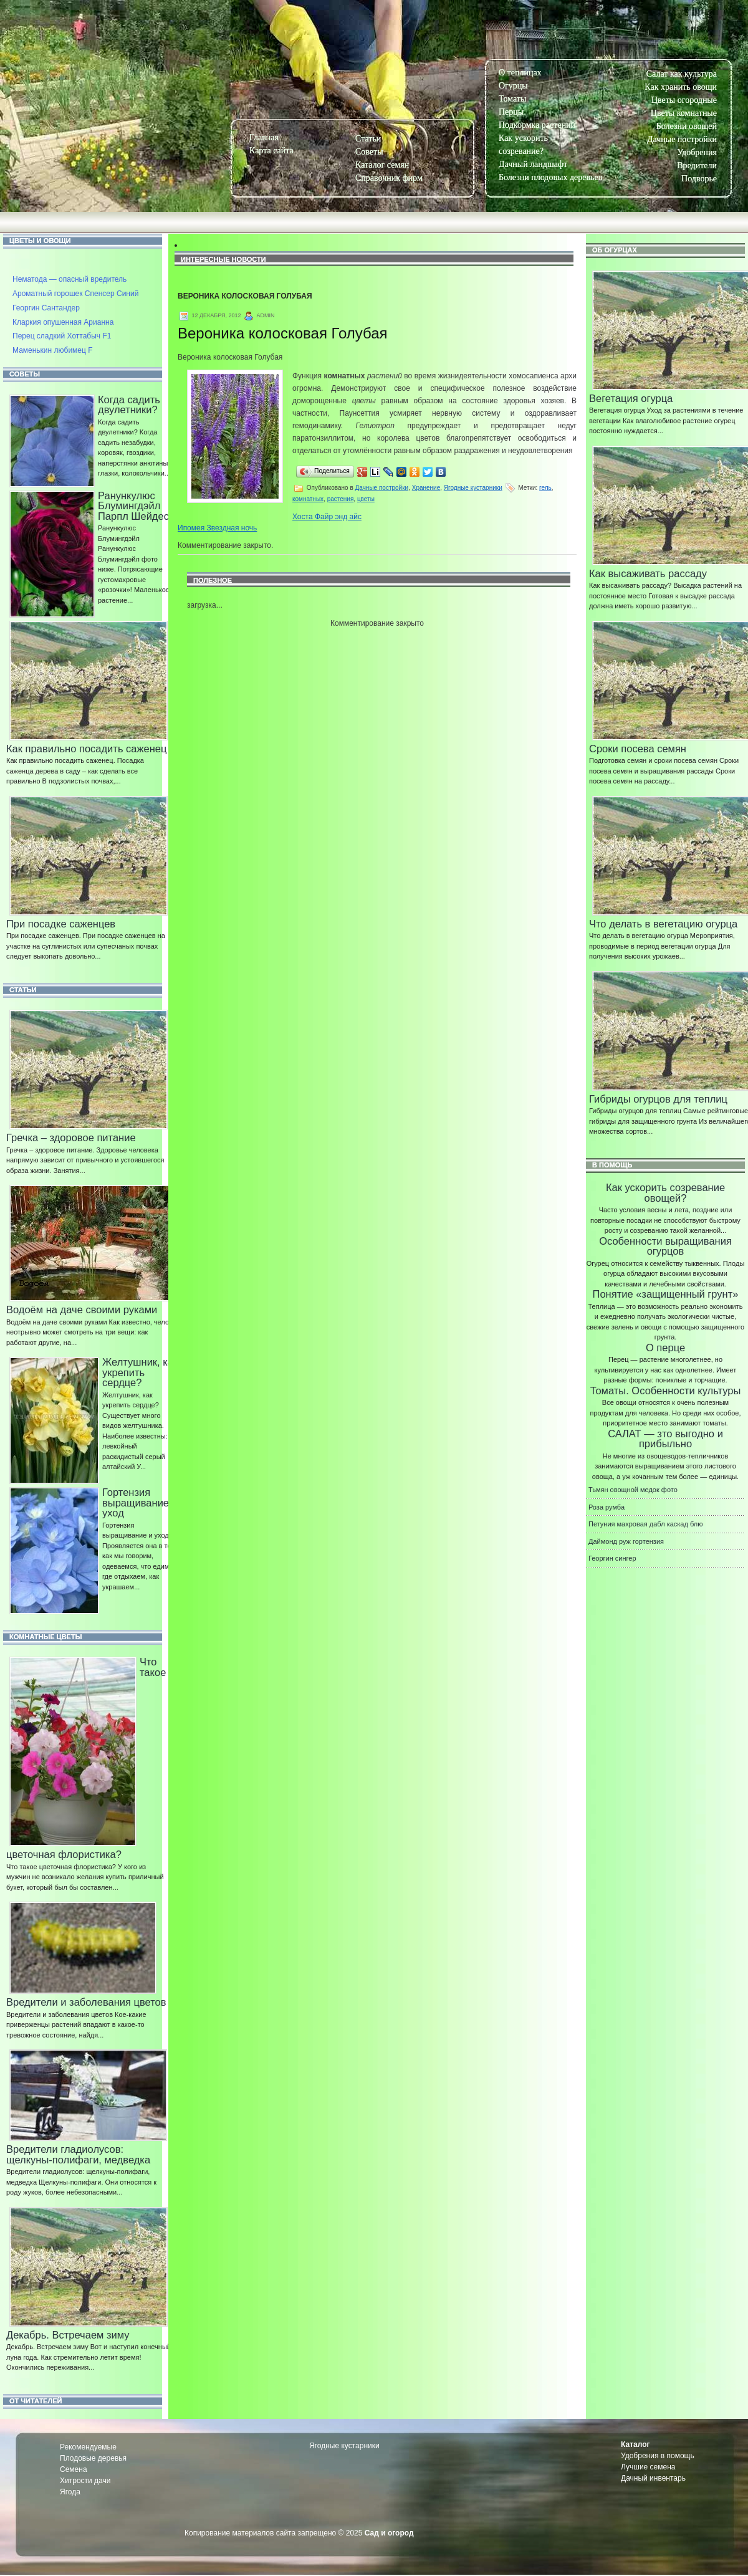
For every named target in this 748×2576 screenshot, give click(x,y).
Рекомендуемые (88, 2447)
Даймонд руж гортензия (626, 1541)
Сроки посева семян (637, 748)
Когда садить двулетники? (129, 405)
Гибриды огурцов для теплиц (658, 1098)
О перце (665, 1347)
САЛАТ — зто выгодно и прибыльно (665, 1439)
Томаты (512, 98)
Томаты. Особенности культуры (665, 1390)
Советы (369, 151)
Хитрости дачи (85, 2480)
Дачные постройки (682, 139)
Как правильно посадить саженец (86, 748)
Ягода (70, 2491)
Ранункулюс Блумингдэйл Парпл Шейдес (133, 506)
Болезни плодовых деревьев (550, 177)
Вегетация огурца (631, 398)
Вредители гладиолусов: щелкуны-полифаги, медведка (78, 2154)
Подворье (699, 178)
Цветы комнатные (684, 113)
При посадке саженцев (60, 923)
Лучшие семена (648, 2467)
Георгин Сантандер (46, 308)
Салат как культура (681, 74)
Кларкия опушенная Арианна (62, 322)
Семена (73, 2469)
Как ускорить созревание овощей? (665, 1193)
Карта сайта (271, 150)
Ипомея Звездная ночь (217, 528)
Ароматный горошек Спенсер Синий (75, 293)
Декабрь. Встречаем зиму (68, 2334)
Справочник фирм (389, 178)
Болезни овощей (686, 126)
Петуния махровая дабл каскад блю (645, 1524)
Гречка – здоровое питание (71, 1137)
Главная (264, 137)
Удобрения (697, 152)
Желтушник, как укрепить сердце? (140, 1372)
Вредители (697, 165)
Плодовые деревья (93, 2458)
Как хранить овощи (681, 87)
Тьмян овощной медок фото (633, 1489)
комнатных (308, 499)
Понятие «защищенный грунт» (666, 1294)
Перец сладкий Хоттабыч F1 (61, 336)
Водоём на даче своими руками (81, 1309)
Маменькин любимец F (52, 350)
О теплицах (520, 72)
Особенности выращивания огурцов (665, 1246)
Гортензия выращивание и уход (140, 1502)
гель (545, 487)
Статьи (368, 138)
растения (340, 499)
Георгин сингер (612, 1558)
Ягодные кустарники (473, 487)
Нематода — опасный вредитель (69, 279)
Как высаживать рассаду (648, 573)
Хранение (426, 487)
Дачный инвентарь (653, 2478)
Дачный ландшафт (533, 164)
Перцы (511, 112)
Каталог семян (382, 165)
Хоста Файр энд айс (327, 516)
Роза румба (606, 1507)
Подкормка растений (537, 125)
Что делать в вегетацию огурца (663, 923)
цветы (366, 499)
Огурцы (513, 85)
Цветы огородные (684, 100)
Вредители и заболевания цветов (86, 2002)
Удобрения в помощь (657, 2455)
